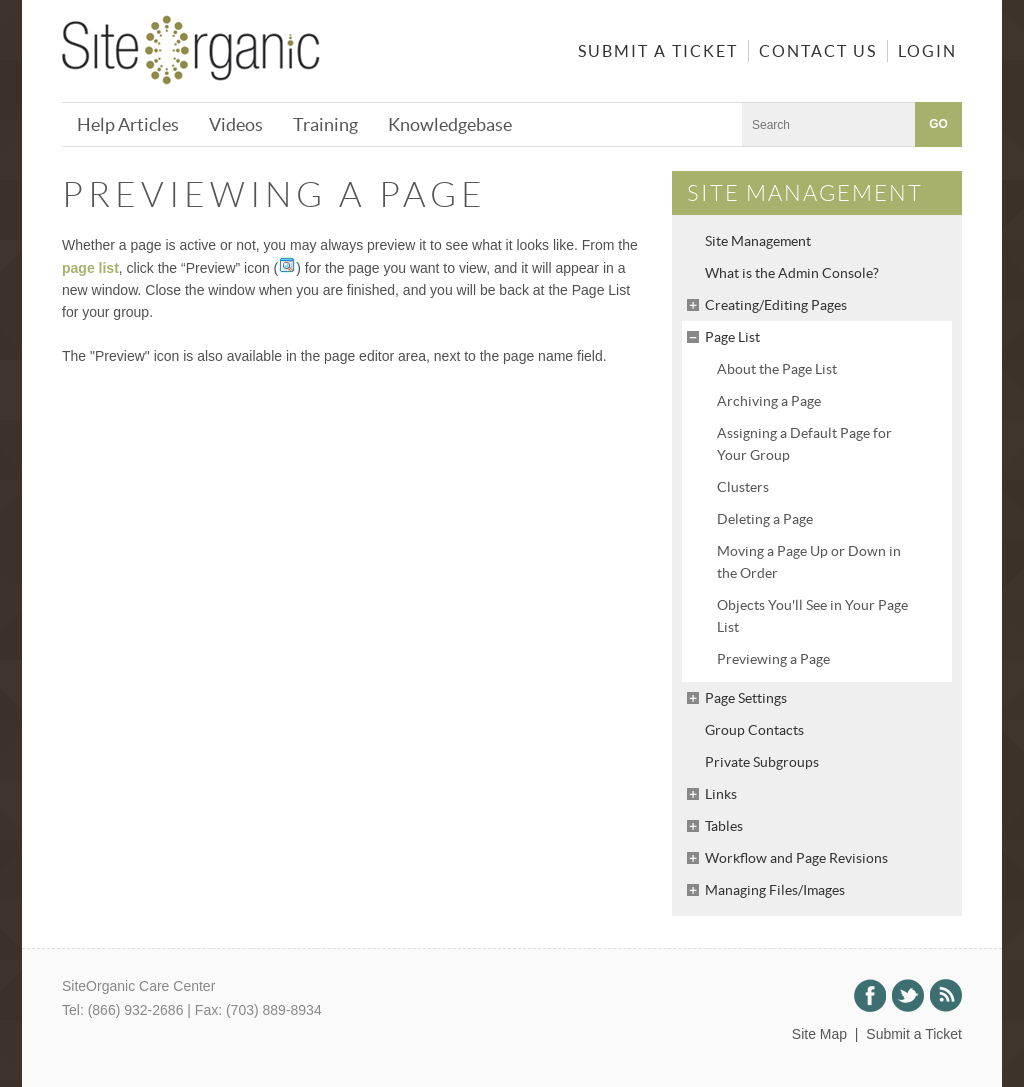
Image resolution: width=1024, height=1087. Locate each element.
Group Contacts (754, 730)
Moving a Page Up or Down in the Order (809, 562)
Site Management (758, 241)
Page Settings (746, 698)
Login (927, 51)
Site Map (819, 1034)
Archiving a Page (769, 401)
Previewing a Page (773, 659)
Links (721, 794)
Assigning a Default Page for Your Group (804, 444)
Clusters (743, 487)
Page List (732, 337)
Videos (236, 124)
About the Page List (777, 369)
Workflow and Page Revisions (796, 858)
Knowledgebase (450, 124)
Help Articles (128, 124)
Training (325, 124)
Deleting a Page (765, 519)
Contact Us (818, 51)
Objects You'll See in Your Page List (812, 616)
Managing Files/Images (775, 890)
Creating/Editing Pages (776, 305)
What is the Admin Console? (792, 273)
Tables (724, 826)
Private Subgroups (762, 762)
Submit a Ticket (658, 51)
